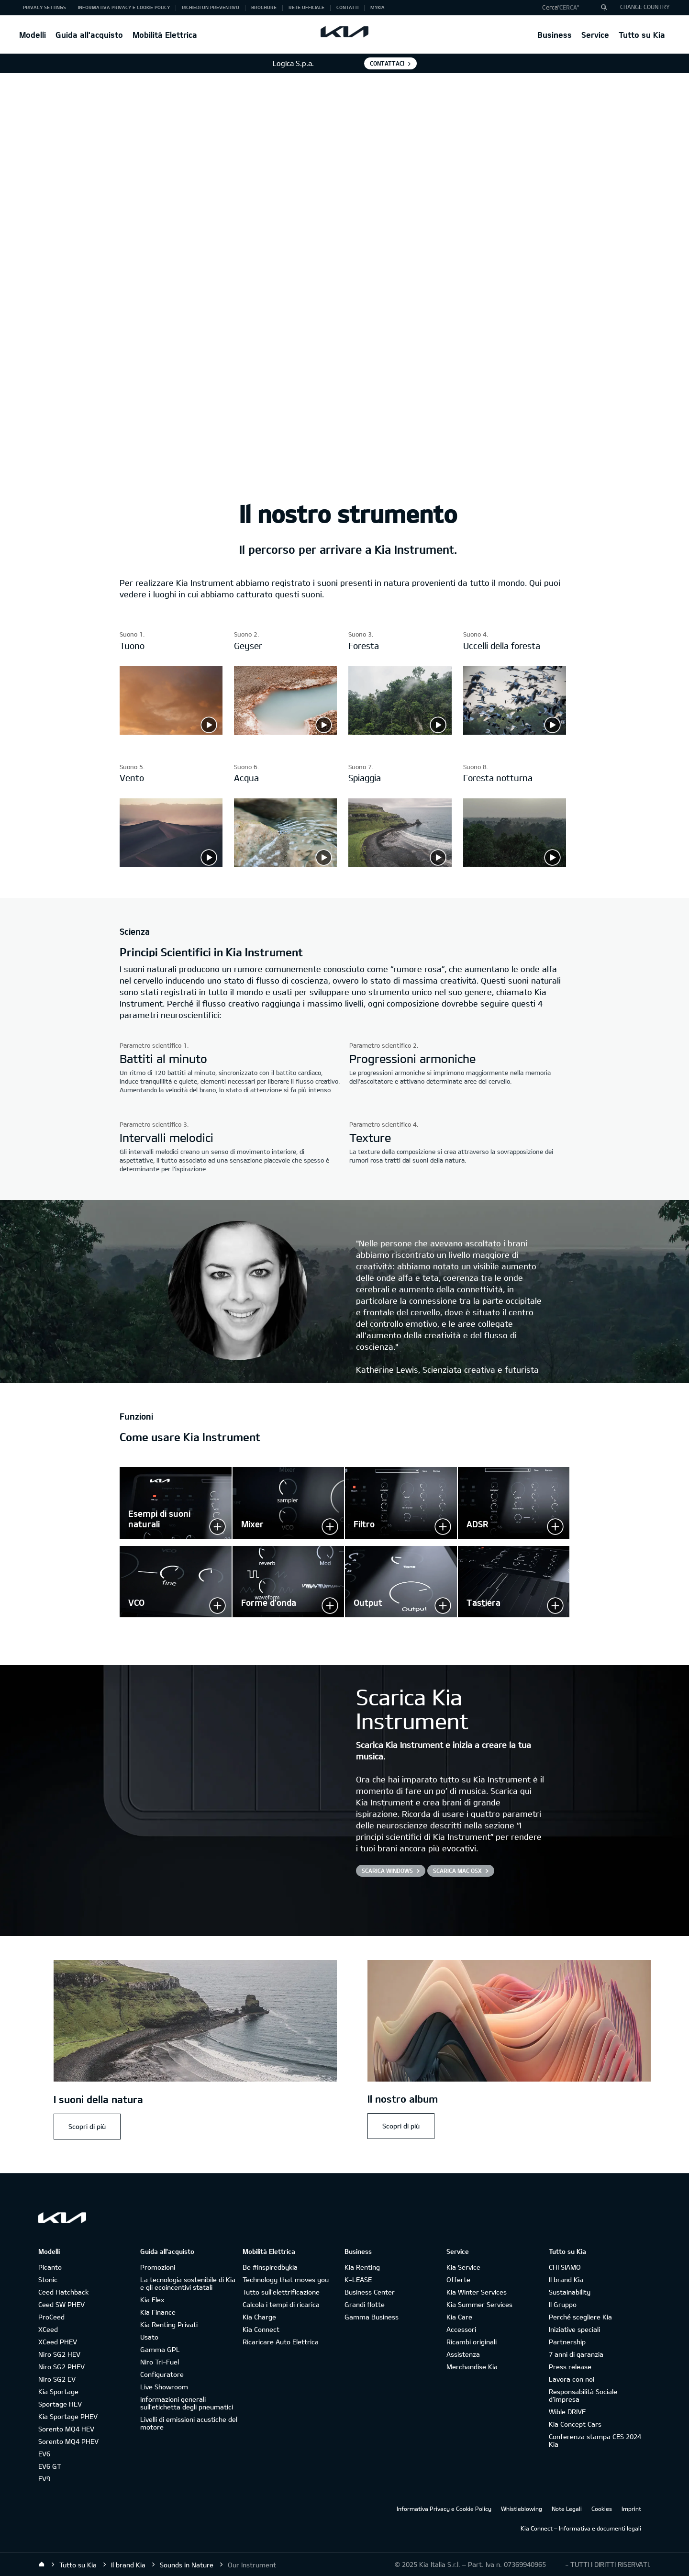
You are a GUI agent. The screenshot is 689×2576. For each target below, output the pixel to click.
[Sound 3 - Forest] (399, 732)
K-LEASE (358, 2279)
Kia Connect (261, 2329)
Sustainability (569, 2292)
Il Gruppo (563, 2304)
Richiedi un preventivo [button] (210, 7)
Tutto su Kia (642, 35)
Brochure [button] (264, 7)
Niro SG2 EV (57, 2379)
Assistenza (463, 2354)
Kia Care (459, 2317)
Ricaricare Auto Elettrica (281, 2342)
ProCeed (51, 2317)
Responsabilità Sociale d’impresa (583, 2395)
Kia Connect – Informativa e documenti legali (581, 2528)
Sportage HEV (60, 2404)
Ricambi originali (471, 2342)
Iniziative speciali (574, 2329)
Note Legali (567, 2508)
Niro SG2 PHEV (61, 2367)
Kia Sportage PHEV (68, 2416)
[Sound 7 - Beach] (399, 864)
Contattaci (387, 63)
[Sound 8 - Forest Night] (514, 864)
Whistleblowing (521, 2508)
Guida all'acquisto (89, 35)
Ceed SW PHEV (61, 2304)
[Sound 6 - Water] (285, 864)
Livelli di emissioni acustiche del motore (188, 2423)
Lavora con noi (571, 2379)
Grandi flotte (364, 2304)
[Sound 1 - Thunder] (171, 732)
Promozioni (157, 2267)
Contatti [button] (347, 7)
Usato (149, 2337)
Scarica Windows (387, 1870)
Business (554, 35)
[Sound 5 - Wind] (171, 864)
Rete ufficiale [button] (306, 7)
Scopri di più (87, 2126)
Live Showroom (164, 2387)
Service (595, 35)
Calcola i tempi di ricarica (281, 2304)
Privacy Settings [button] (44, 7)
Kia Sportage (58, 2391)
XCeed (48, 2329)
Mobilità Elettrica (165, 35)
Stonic (47, 2279)
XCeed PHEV (57, 2342)
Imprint (631, 2508)
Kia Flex (152, 2300)
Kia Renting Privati (169, 2324)
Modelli (32, 35)
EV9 (44, 2479)
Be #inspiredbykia (270, 2267)
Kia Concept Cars (575, 2424)
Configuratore (162, 2374)
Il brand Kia (566, 2279)
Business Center (369, 2292)
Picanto (50, 2267)
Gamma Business (371, 2317)
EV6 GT (49, 2466)
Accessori (461, 2329)
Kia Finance (158, 2312)
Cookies (601, 2508)
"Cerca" (568, 7)
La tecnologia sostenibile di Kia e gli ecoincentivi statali (187, 2283)
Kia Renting (362, 2267)
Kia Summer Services (479, 2304)
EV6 (44, 2454)
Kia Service (463, 2267)
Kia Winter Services (476, 2292)
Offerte (458, 2279)
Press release (570, 2367)
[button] (571, 7)
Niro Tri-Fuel (159, 2362)
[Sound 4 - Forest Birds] (514, 732)
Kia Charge (259, 2317)
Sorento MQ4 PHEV (68, 2441)
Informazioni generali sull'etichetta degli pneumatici (186, 2403)
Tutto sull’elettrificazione (281, 2292)
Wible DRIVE (567, 2412)
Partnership (567, 2342)
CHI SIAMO (565, 2267)
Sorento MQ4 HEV (66, 2429)
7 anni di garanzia (576, 2354)
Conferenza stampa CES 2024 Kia (595, 2440)
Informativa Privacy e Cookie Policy (444, 2508)
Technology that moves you (286, 2279)
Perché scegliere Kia (580, 2317)
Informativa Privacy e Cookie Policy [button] (124, 7)
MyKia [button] (377, 7)
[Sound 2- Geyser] (285, 732)
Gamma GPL (160, 2349)
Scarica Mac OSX (457, 1870)
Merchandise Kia (472, 2367)
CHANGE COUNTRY (645, 6)
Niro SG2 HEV (59, 2354)
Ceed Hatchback (63, 2292)
